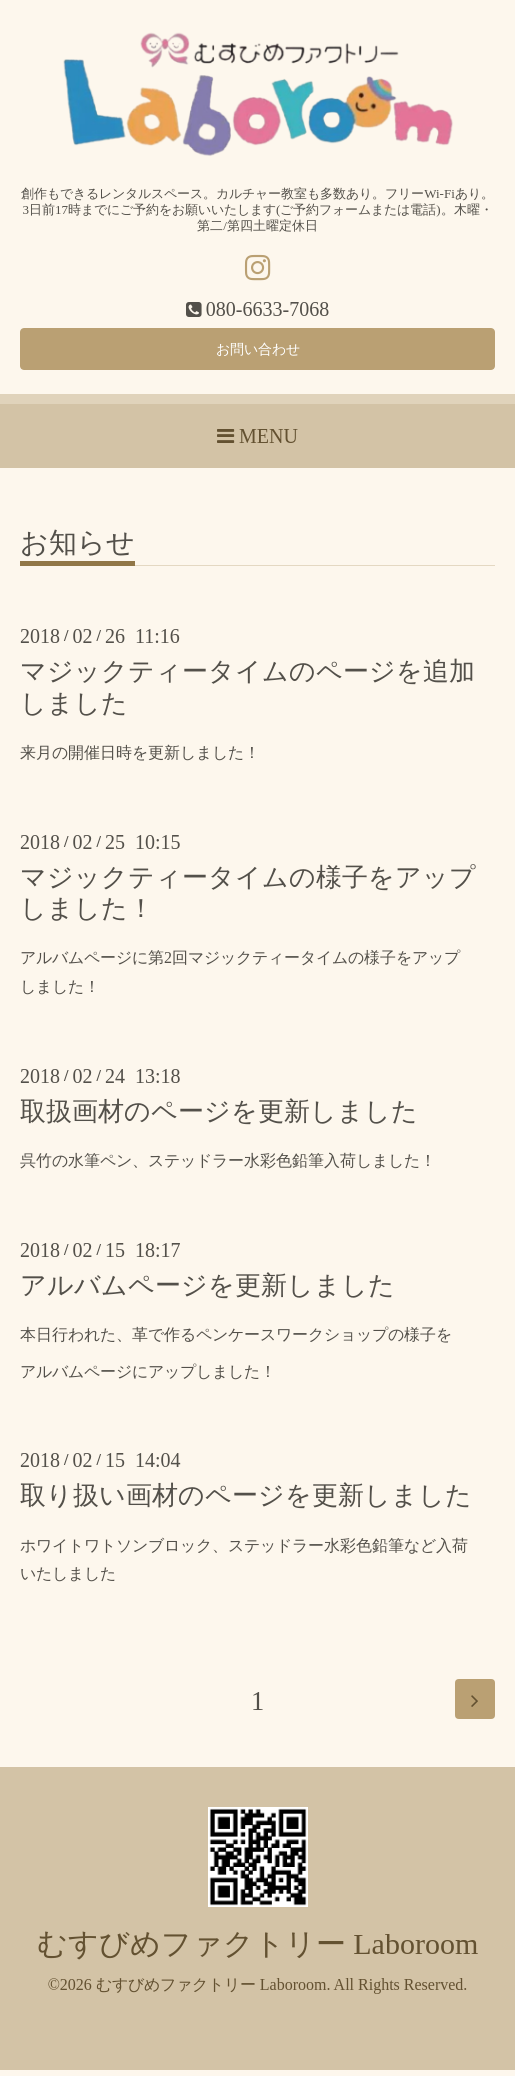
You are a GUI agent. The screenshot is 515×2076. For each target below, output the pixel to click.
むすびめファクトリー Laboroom (257, 1949)
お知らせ (77, 550)
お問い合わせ (258, 352)
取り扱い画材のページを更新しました (246, 1502)
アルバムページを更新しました (207, 1291)
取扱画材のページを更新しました (219, 1117)
